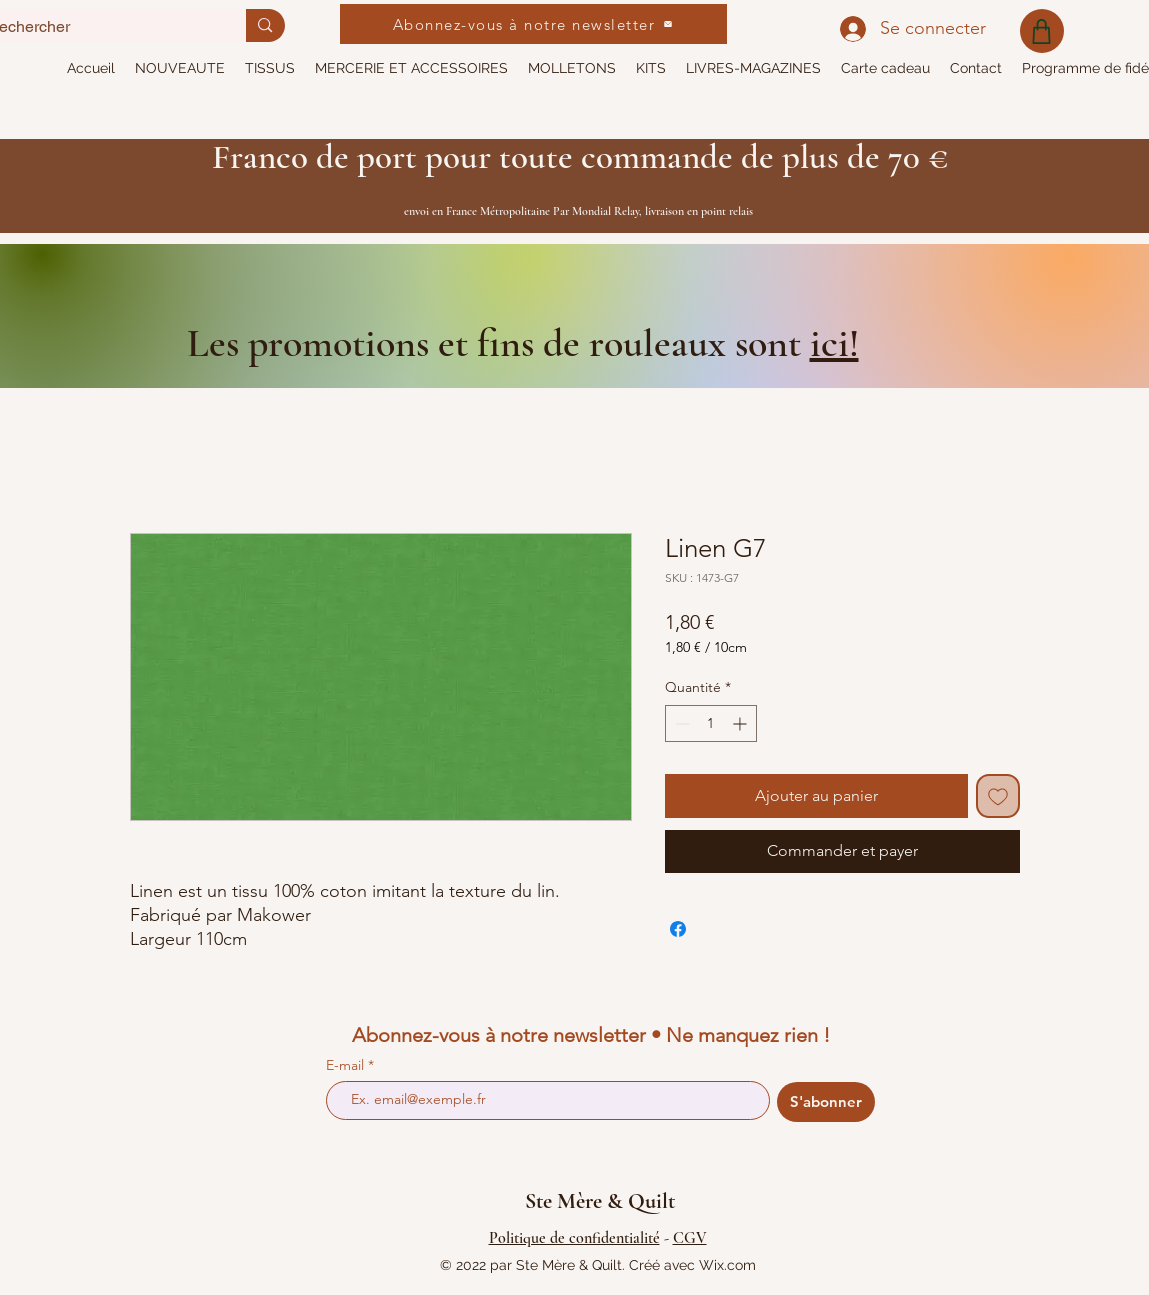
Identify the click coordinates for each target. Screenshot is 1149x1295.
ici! (834, 343)
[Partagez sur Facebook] (678, 929)
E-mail (347, 1065)
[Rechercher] (265, 25)
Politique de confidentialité (574, 1238)
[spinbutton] (711, 723)
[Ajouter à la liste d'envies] (998, 796)
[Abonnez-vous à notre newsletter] (533, 24)
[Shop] (1042, 31)
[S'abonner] (826, 1102)
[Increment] (741, 723)
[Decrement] (680, 723)
